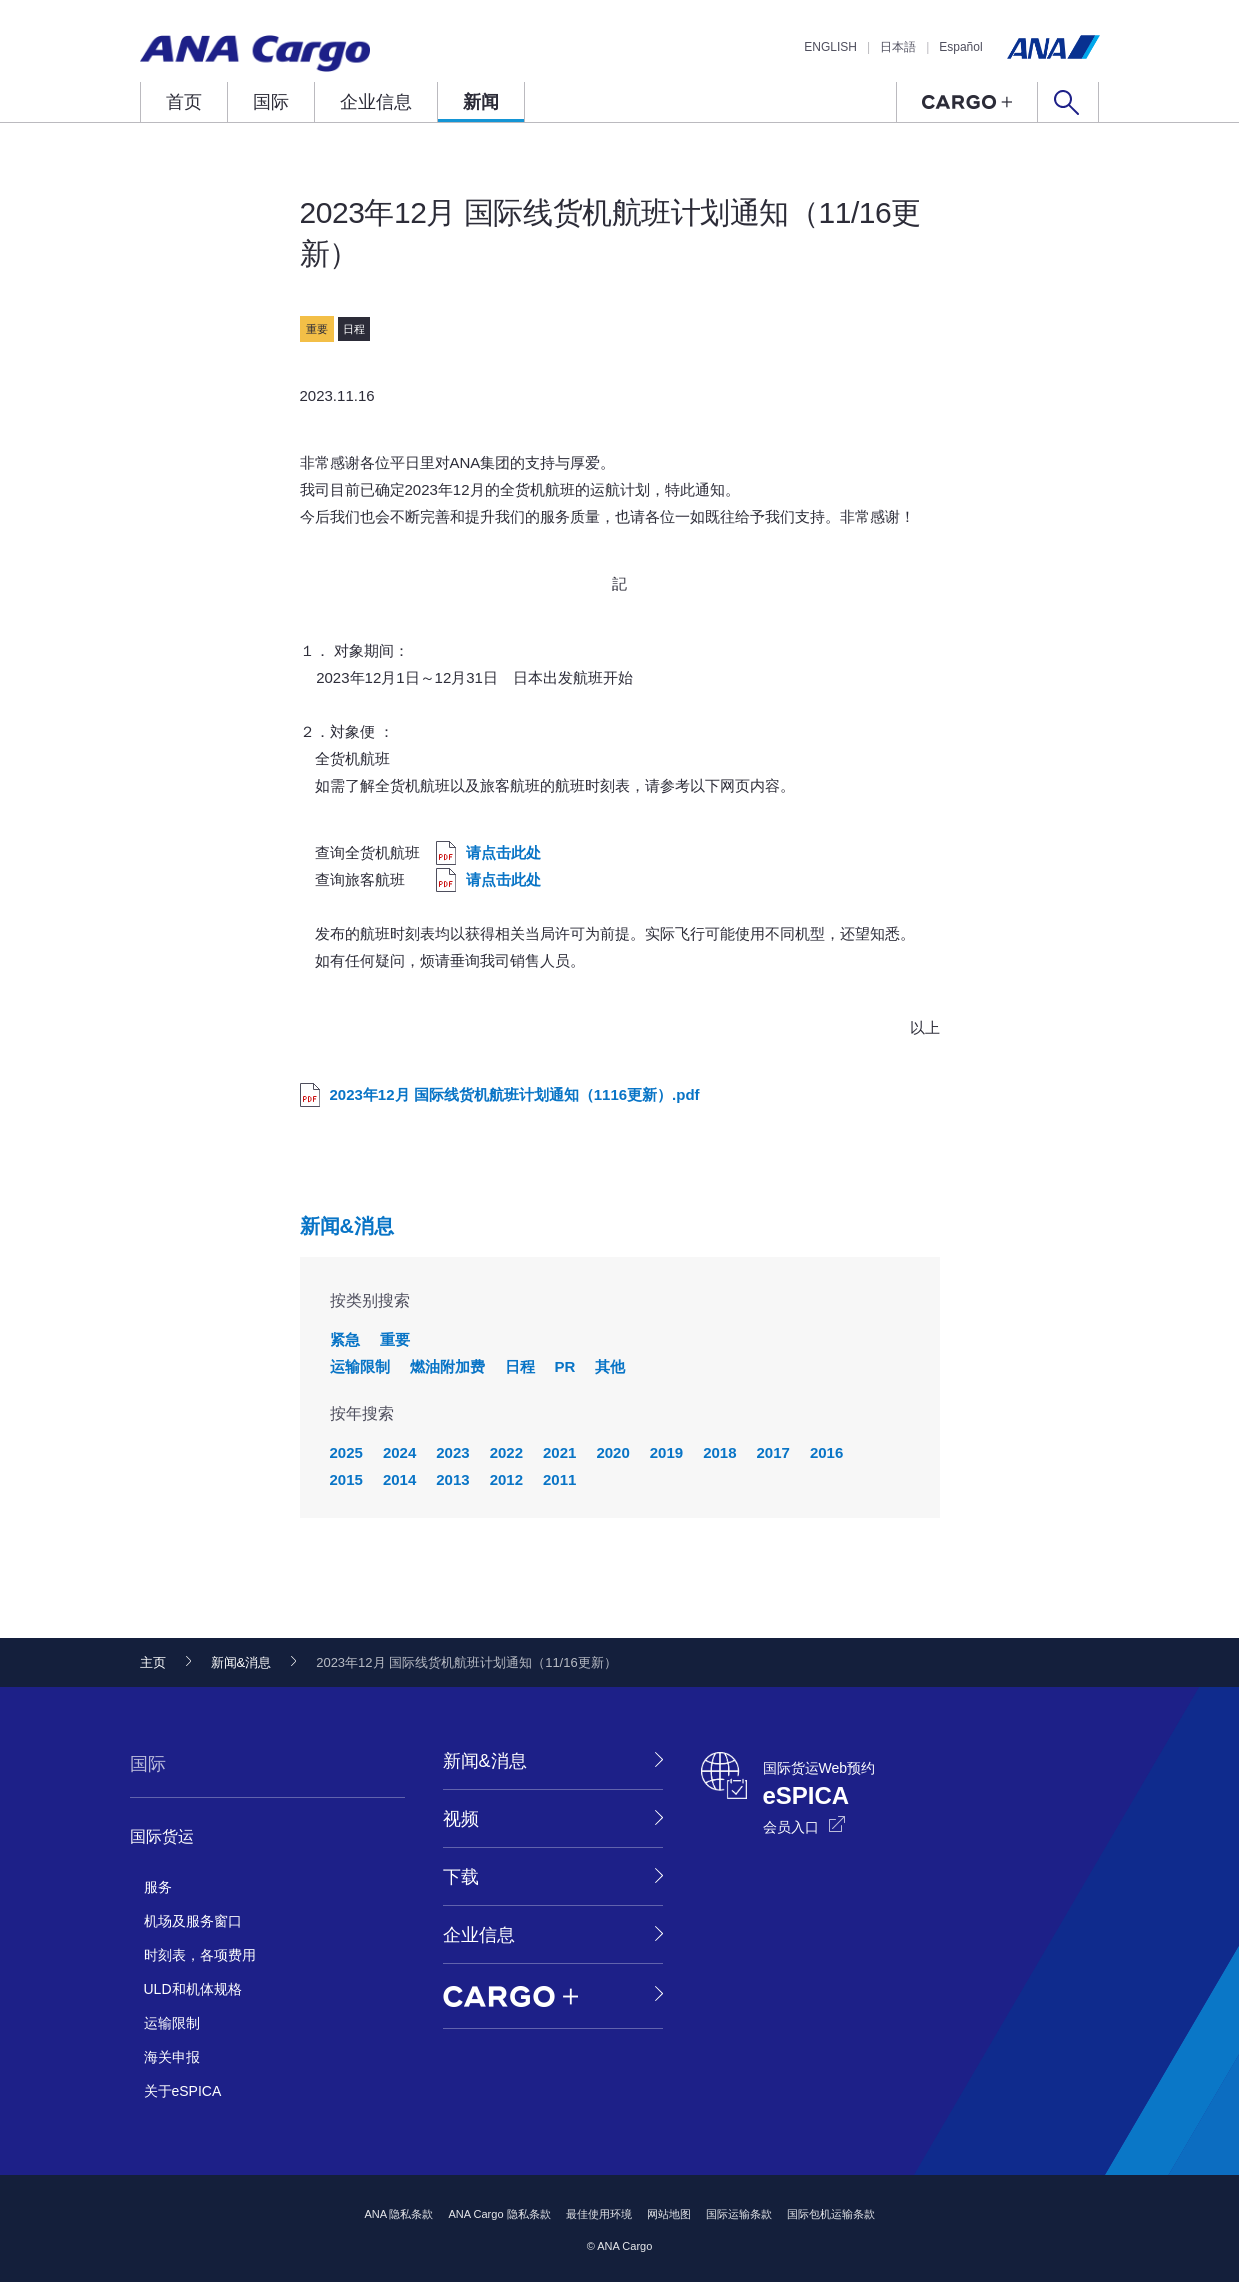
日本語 (898, 47)
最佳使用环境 (599, 2214)
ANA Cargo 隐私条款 (499, 2214)
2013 (452, 1479)
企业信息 (376, 102)
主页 (153, 1662)
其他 (610, 1366)
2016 (826, 1452)
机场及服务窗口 (193, 1921)
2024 (399, 1452)
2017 (773, 1452)
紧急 (345, 1339)
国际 (271, 102)
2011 (559, 1479)
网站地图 (669, 2214)
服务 (158, 1887)
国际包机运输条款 (831, 2214)
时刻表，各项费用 (200, 1955)
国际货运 (162, 1836)
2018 (719, 1452)
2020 (612, 1452)
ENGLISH (830, 47)
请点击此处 (503, 852)
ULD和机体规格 (193, 1989)
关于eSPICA (183, 2091)
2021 (559, 1452)
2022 (506, 1452)
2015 (346, 1479)
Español (960, 47)
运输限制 (360, 1366)
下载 (461, 1877)
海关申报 (172, 2057)
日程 (520, 1366)
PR (565, 1366)
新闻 (481, 102)
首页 (184, 102)
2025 (346, 1452)
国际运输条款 (739, 2214)
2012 (506, 1479)
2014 (399, 1479)
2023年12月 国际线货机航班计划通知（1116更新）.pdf (515, 1094)
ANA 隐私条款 (398, 2214)
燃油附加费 (447, 1366)
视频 (461, 1819)
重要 (395, 1339)
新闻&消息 (347, 1226)
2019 (666, 1452)
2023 (452, 1452)
